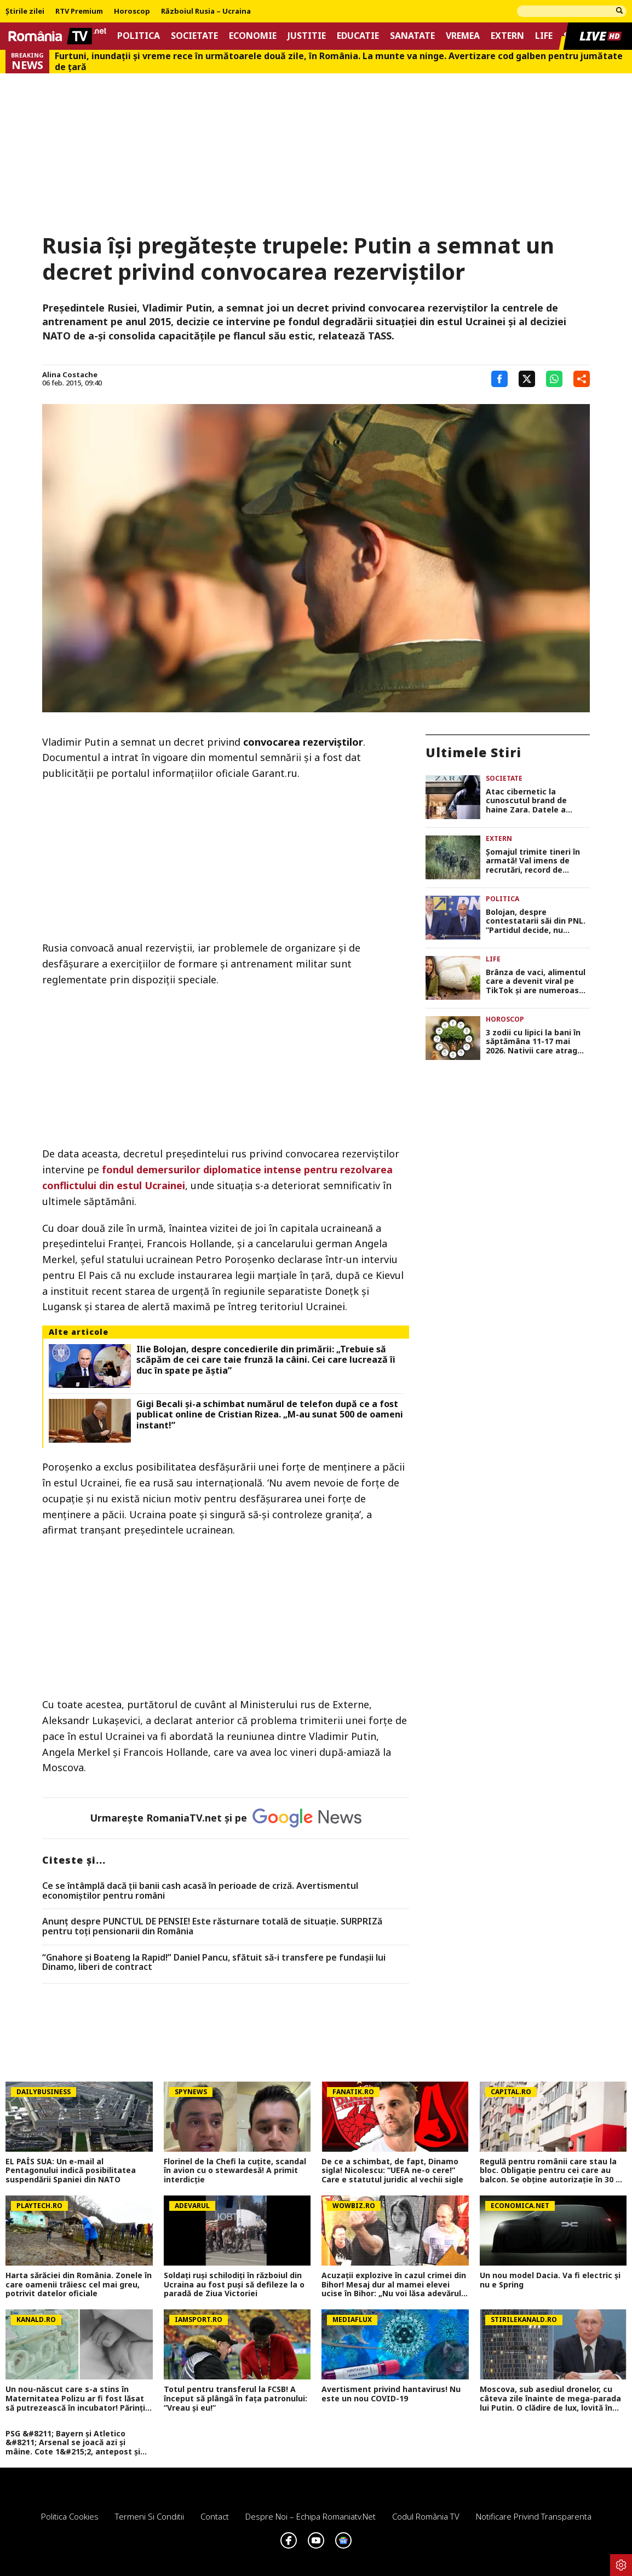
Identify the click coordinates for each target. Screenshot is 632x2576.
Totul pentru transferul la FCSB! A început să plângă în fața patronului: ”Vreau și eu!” (235, 2398)
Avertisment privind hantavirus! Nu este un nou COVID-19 (391, 2394)
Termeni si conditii (149, 2516)
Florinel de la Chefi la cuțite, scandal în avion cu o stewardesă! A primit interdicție (235, 2171)
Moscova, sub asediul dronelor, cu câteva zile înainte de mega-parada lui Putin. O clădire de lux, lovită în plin (550, 2398)
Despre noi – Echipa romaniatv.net (310, 2516)
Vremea (463, 36)
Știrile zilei (24, 11)
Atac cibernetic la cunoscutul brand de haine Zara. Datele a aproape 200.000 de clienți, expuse (538, 801)
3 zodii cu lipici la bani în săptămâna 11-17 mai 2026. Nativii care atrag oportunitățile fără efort (534, 1042)
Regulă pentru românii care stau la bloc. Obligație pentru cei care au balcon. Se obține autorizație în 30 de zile (552, 2171)
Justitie (307, 36)
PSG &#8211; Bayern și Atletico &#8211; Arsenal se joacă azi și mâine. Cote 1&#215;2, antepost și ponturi (72, 2443)
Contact (214, 2516)
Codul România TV (425, 2516)
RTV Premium (79, 11)
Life (544, 36)
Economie (253, 36)
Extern (507, 36)
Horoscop (132, 11)
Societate (194, 36)
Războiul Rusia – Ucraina (206, 11)
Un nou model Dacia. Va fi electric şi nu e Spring (550, 2280)
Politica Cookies (70, 2516)
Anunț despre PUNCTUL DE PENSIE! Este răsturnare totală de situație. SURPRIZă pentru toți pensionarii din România (212, 1926)
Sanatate (412, 36)
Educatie (358, 36)
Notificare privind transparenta (533, 2516)
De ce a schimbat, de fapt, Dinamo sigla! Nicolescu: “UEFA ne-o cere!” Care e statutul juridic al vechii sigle (392, 2171)
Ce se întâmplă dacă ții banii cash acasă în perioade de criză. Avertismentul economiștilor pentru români (200, 1890)
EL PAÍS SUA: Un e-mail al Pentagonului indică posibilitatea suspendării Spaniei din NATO (70, 2171)
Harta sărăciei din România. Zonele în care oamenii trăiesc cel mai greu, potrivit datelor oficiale (78, 2284)
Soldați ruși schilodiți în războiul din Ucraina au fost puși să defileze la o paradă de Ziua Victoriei (234, 2284)
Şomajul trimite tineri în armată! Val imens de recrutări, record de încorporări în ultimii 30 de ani (537, 861)
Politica (138, 36)
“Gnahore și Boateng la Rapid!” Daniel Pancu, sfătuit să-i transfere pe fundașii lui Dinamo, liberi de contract (214, 1962)
